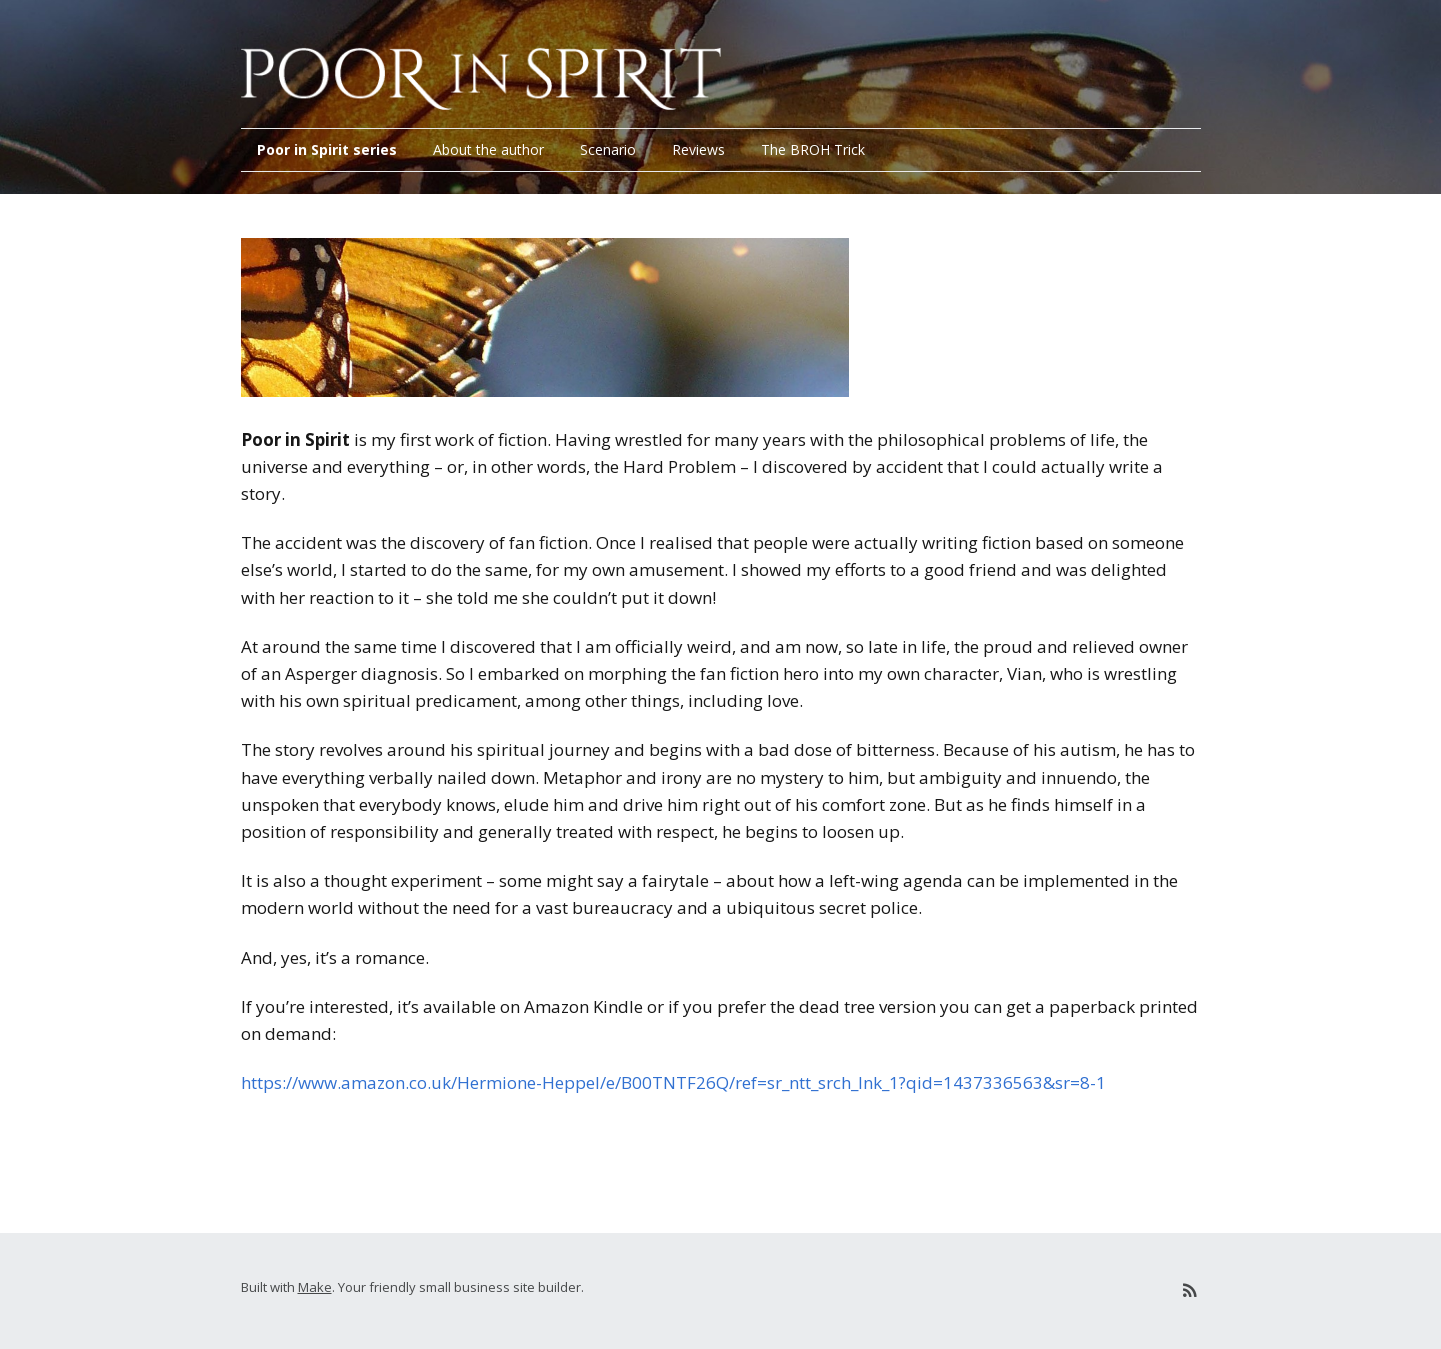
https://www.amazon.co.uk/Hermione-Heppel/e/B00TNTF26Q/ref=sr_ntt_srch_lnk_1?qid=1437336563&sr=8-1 (673, 1082)
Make (315, 1287)
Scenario (608, 149)
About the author (488, 149)
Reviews (698, 149)
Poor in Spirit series (327, 149)
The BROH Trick (813, 149)
